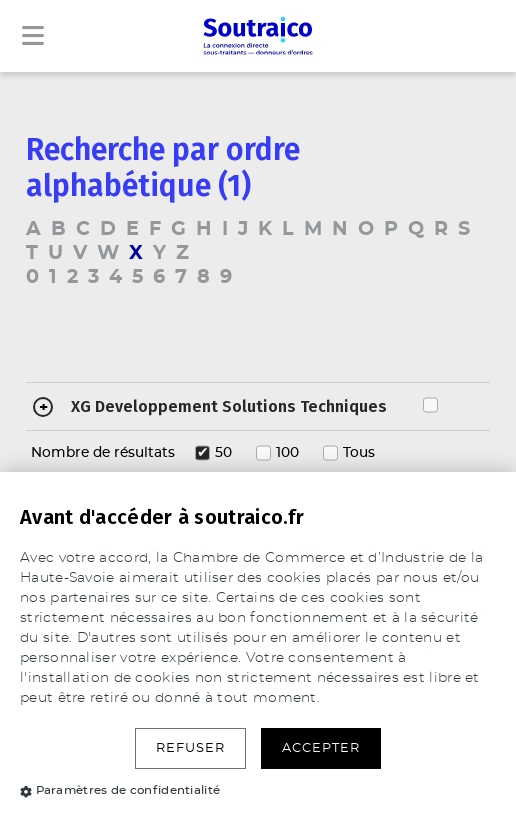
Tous (359, 453)
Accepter (321, 748)
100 (287, 453)
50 (223, 453)
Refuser (190, 748)
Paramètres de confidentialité (120, 790)
